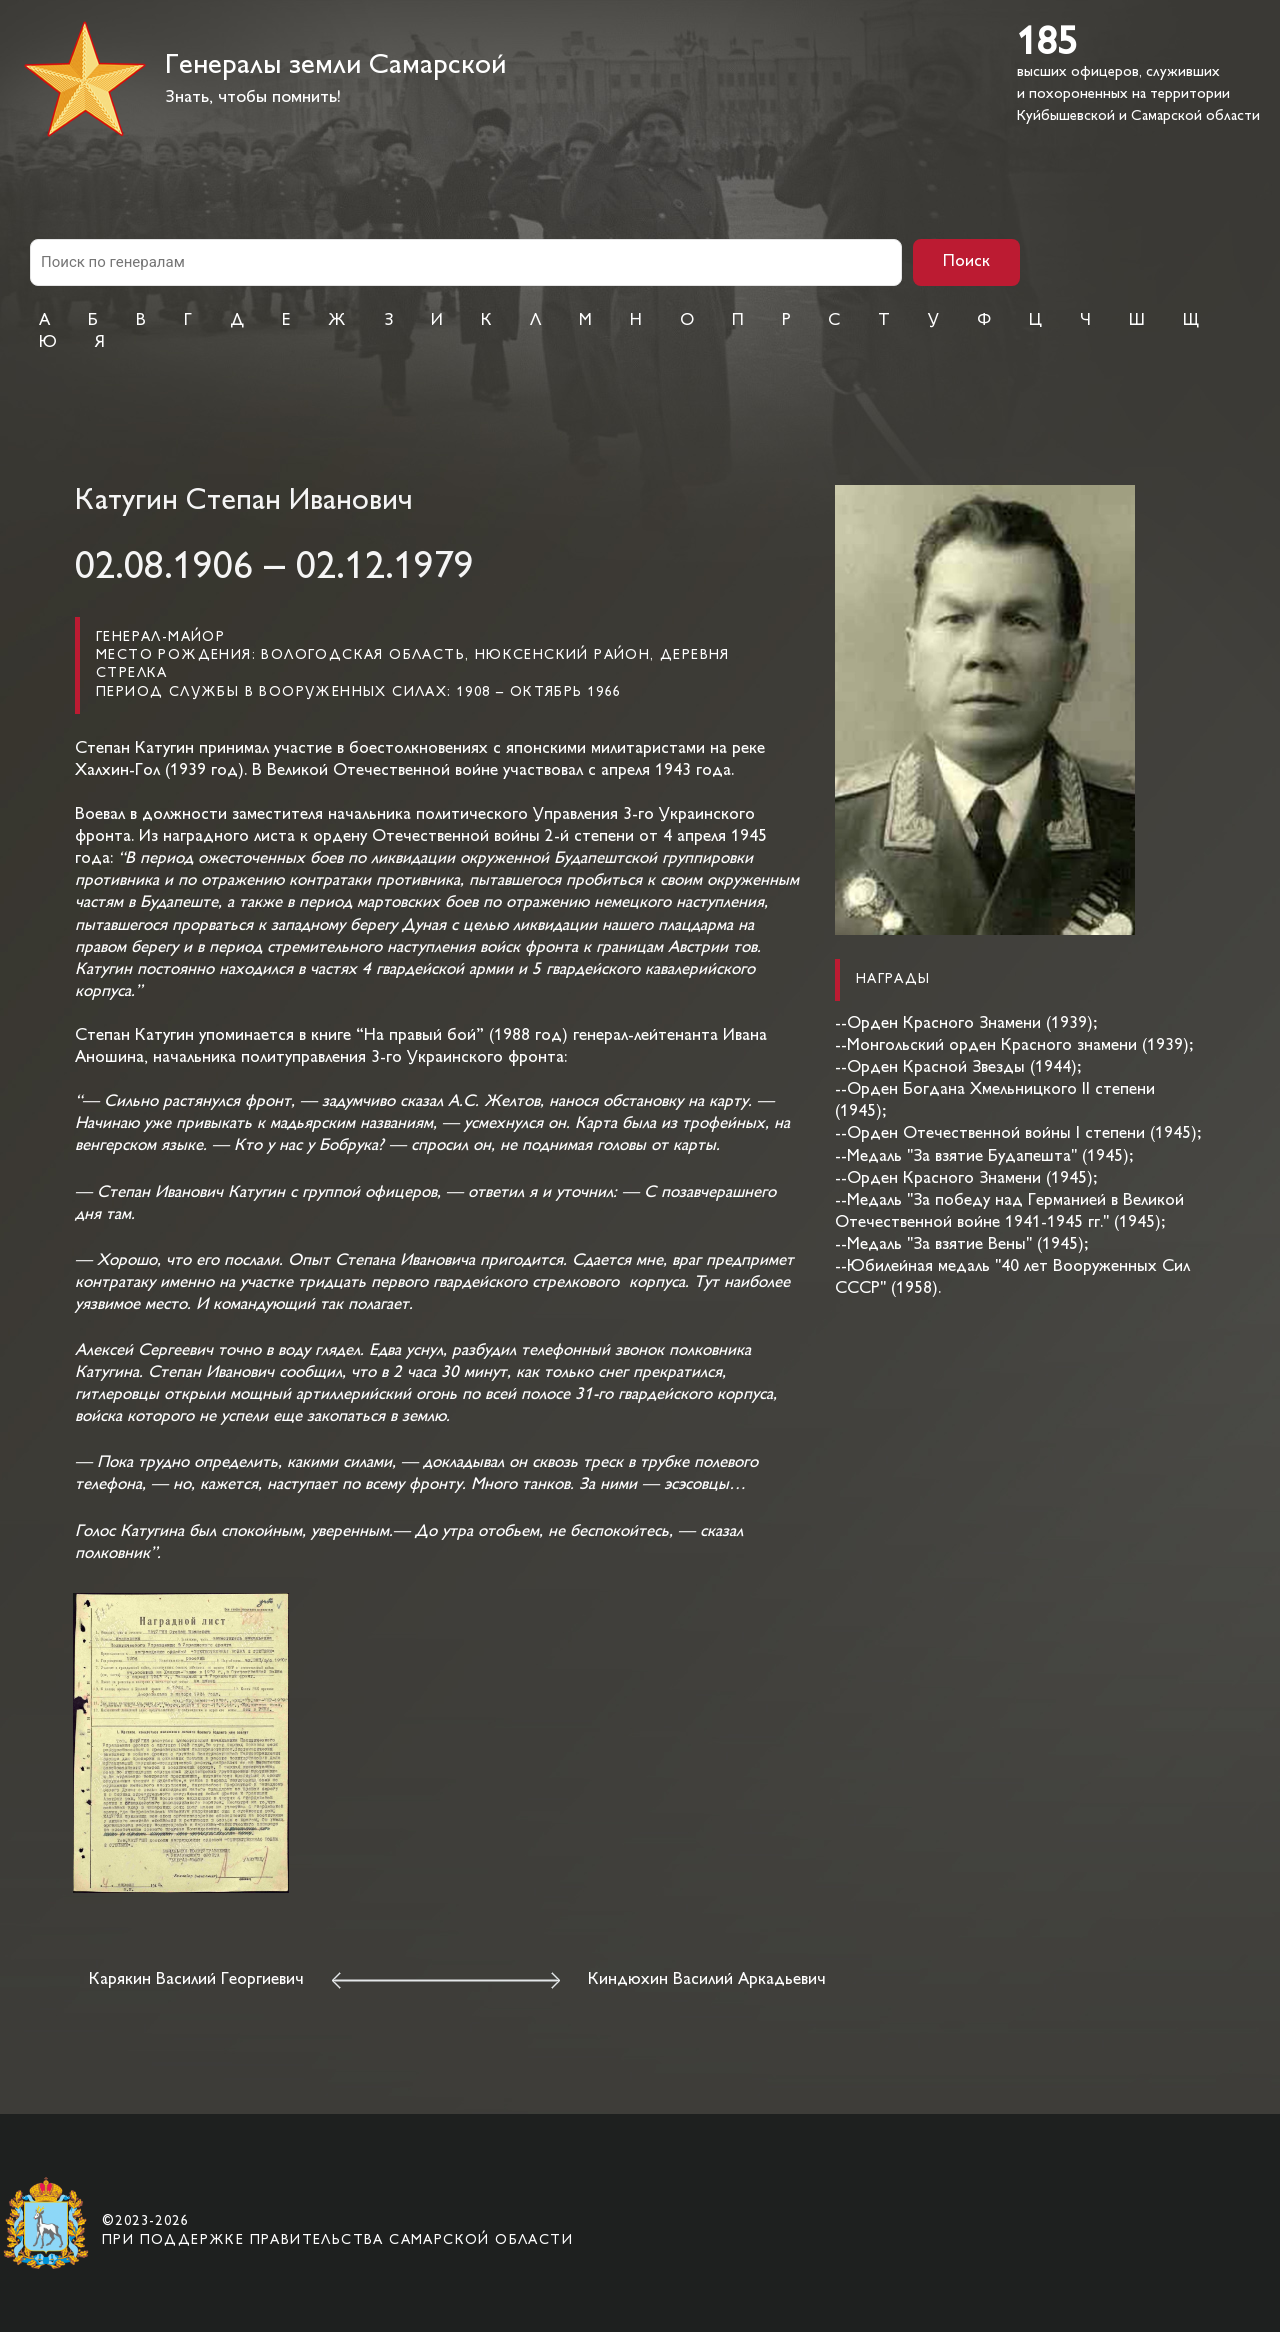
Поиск (966, 262)
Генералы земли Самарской (335, 66)
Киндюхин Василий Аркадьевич (707, 1980)
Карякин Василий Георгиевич (196, 1980)
